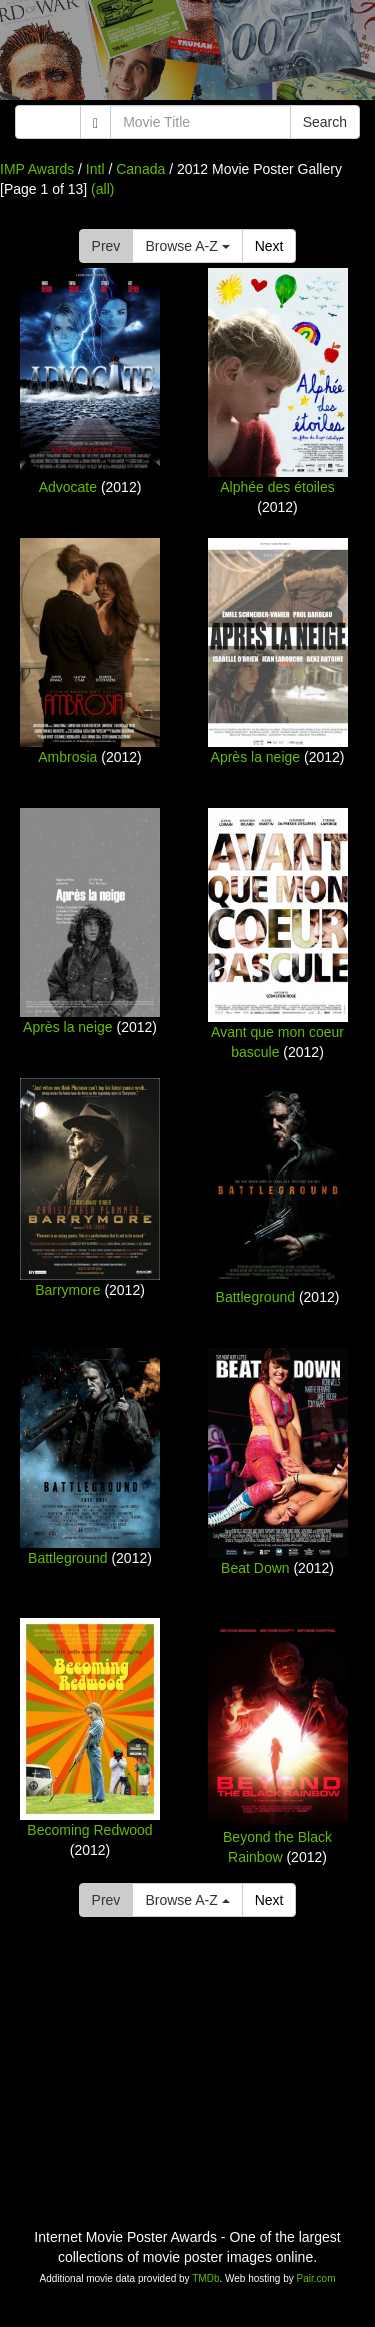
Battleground (255, 1297)
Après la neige (256, 757)
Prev (106, 246)
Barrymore (67, 1290)
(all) (102, 189)
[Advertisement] (187, 55)
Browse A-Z (187, 246)
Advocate (68, 487)
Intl (95, 169)
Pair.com (316, 2278)
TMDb (205, 2278)
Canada (140, 169)
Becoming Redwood (89, 1830)
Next (269, 246)
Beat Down (255, 1568)
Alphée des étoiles (277, 487)
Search (325, 122)
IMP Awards (37, 169)
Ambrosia (67, 757)
